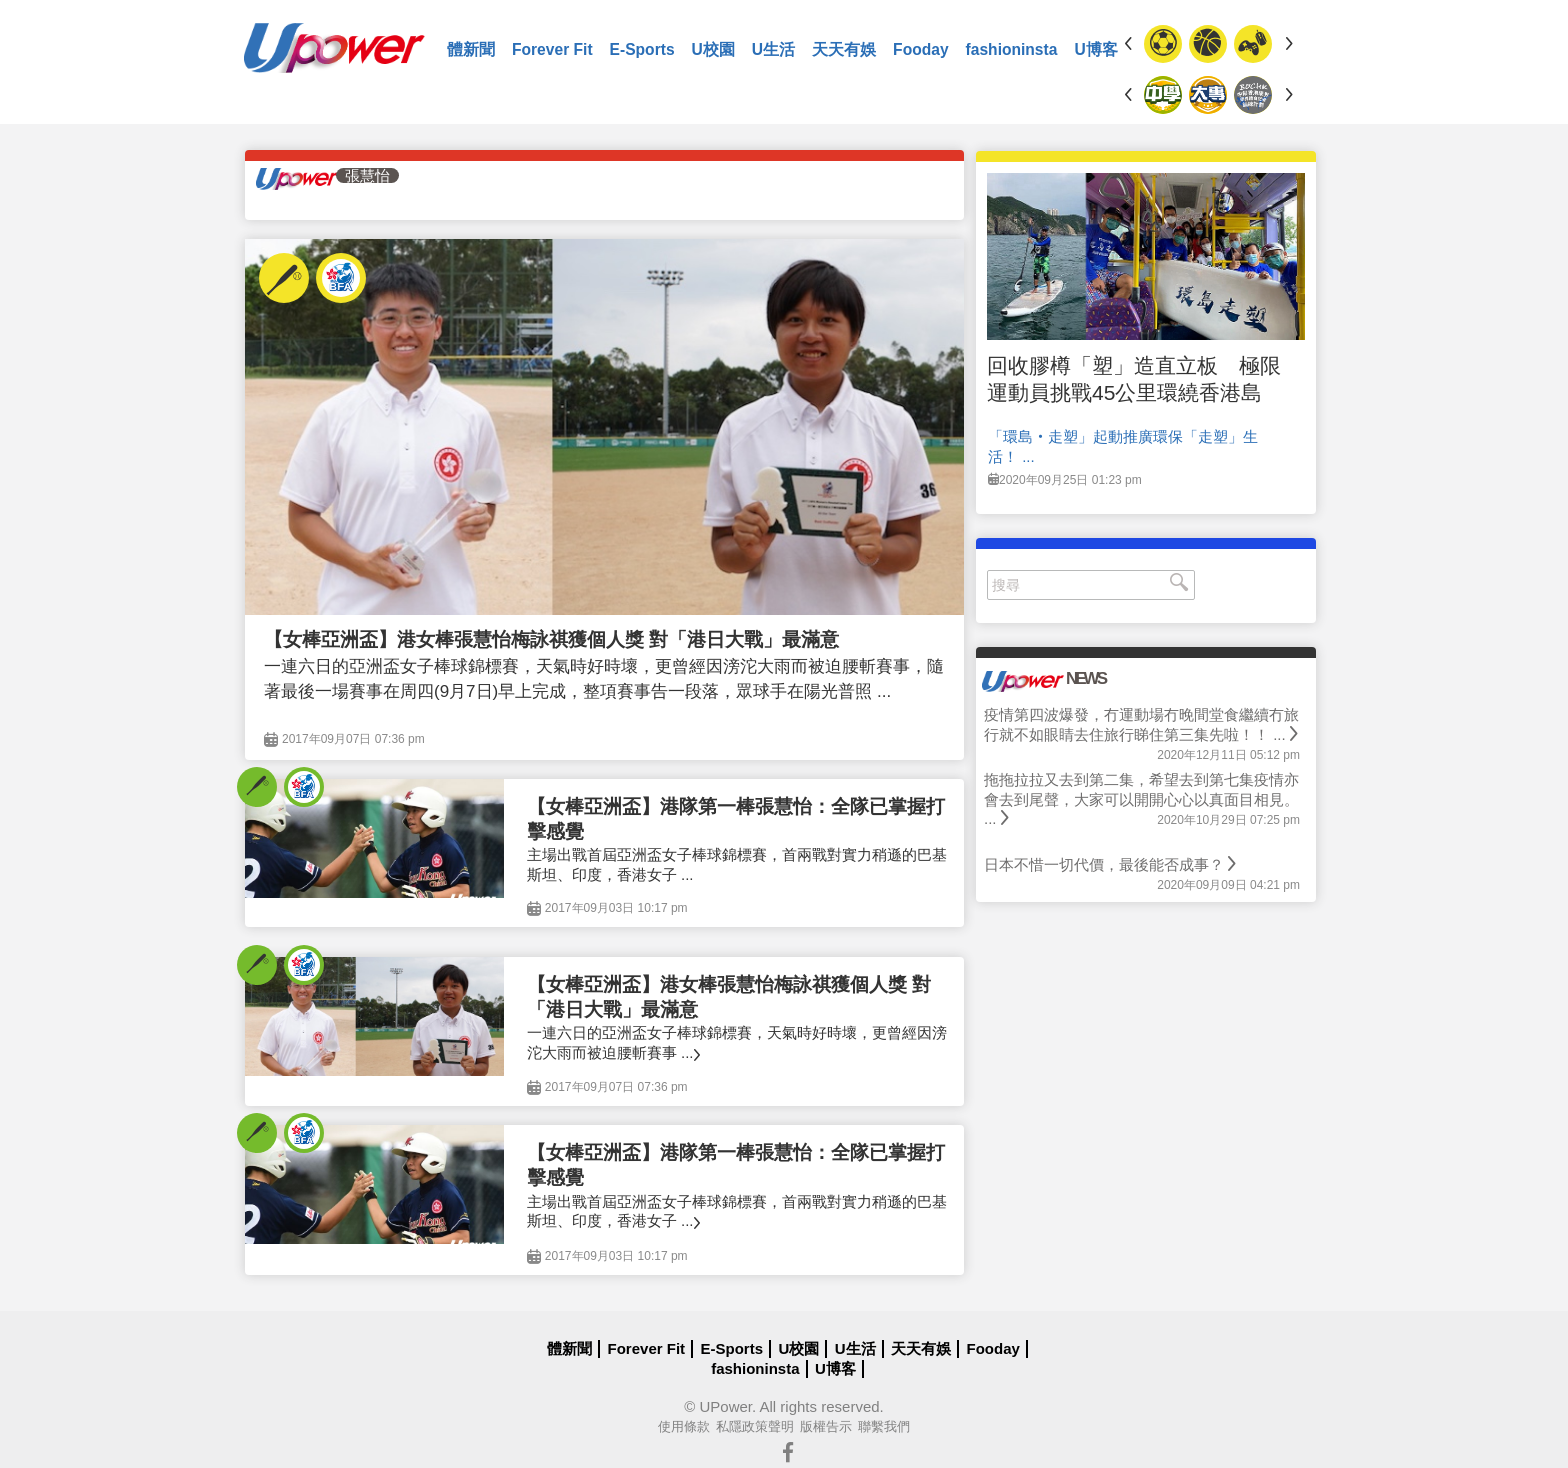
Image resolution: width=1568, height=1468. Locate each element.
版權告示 (826, 1426)
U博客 (1095, 49)
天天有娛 (844, 49)
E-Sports (642, 49)
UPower (725, 1406)
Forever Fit (552, 49)
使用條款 (684, 1426)
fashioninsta (1012, 49)
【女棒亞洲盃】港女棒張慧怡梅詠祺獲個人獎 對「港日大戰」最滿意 (551, 639)
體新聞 (471, 49)
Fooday (920, 49)
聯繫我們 (884, 1426)
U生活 (773, 49)
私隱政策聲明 (755, 1426)
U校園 (713, 49)
